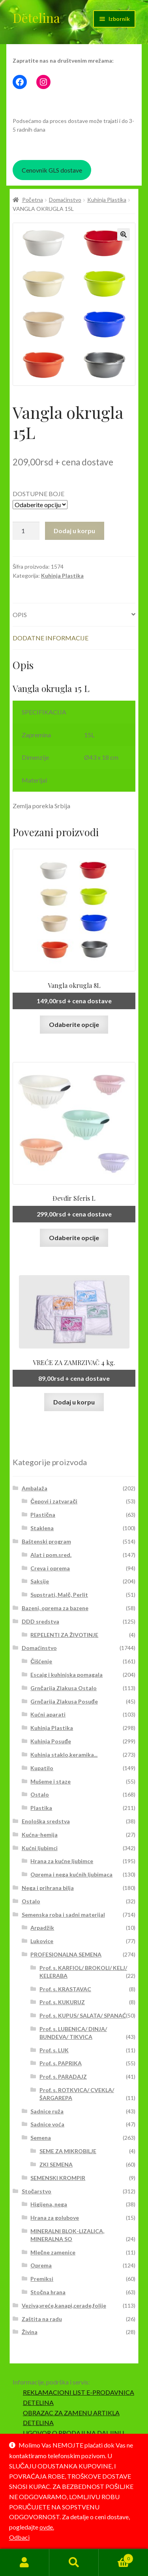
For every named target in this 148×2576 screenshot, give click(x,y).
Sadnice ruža (47, 2111)
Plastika (41, 1807)
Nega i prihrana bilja (48, 1887)
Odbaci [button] (19, 2537)
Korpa (116, 2557)
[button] (123, 234)
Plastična (42, 1514)
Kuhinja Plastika (106, 199)
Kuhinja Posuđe (50, 1741)
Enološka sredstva (46, 1821)
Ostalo (39, 1794)
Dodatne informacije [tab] (50, 638)
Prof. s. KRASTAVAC (65, 1989)
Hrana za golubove (54, 2217)
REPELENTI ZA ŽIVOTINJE (64, 1634)
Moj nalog (24, 2562)
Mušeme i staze (50, 1781)
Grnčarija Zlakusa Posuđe (63, 1701)
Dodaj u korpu (74, 530)
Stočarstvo (37, 2191)
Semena (40, 2137)
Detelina (36, 17)
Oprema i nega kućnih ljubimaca (71, 1874)
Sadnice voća (47, 2124)
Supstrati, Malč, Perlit (59, 1594)
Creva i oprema (50, 1568)
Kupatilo (41, 1768)
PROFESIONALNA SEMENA (65, 1954)
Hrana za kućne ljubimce (61, 1861)
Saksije (39, 1581)
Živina (29, 2332)
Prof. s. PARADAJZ (63, 2076)
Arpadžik (42, 1927)
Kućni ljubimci (40, 1848)
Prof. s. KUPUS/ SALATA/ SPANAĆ (82, 2015)
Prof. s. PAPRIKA (60, 2063)
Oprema (41, 2265)
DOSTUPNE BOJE (38, 493)
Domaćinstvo (65, 199)
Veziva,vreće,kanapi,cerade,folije (64, 2305)
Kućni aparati (48, 1714)
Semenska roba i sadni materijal (63, 1914)
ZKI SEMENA (56, 2164)
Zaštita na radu (42, 2319)
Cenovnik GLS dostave (52, 170)
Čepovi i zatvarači (53, 1501)
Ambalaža (34, 1488)
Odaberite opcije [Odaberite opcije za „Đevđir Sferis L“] (74, 1237)
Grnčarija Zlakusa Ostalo (63, 1688)
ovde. (46, 2527)
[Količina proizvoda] (26, 531)
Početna (32, 199)
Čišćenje (41, 1661)
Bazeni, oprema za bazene (55, 1608)
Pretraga (74, 2562)
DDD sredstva (40, 1621)
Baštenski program (46, 1541)
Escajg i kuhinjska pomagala (66, 1674)
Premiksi (41, 2278)
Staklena (42, 1528)
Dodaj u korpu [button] (74, 1402)
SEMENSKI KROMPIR (57, 2177)
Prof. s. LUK (54, 2050)
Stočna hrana (48, 2292)
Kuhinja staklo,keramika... (63, 1754)
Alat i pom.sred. (50, 1554)
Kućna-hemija (40, 1834)
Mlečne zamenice (52, 2252)
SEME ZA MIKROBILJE (67, 2151)
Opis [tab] (20, 614)
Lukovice (41, 1941)
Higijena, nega (48, 2204)
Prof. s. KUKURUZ (62, 2002)
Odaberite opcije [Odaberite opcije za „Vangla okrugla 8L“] (74, 1024)
